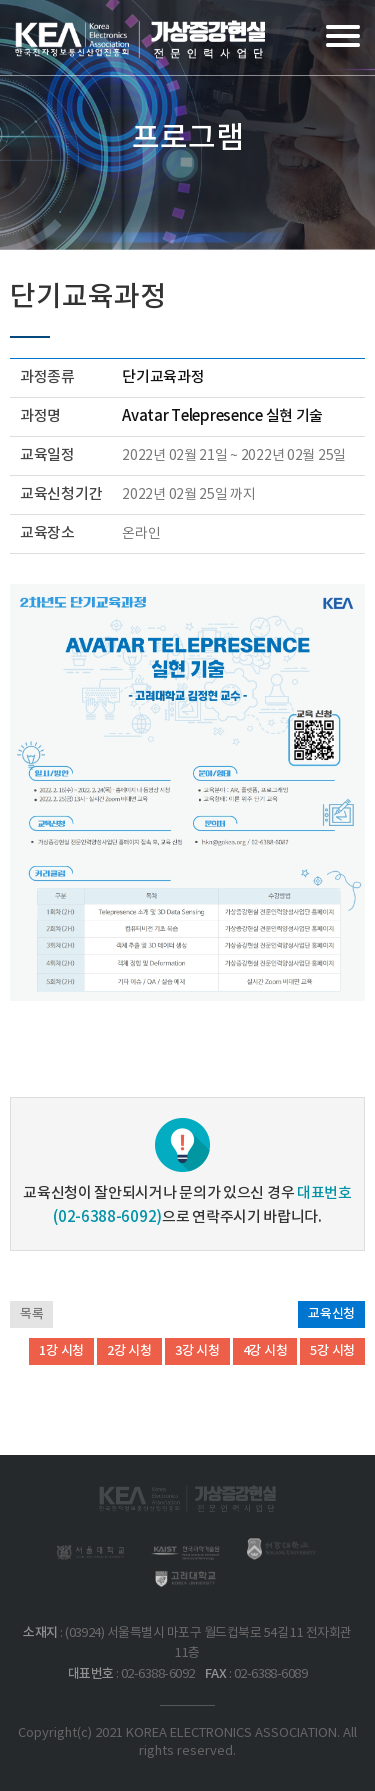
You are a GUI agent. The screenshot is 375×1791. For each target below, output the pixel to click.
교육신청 (331, 1314)
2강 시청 (129, 1351)
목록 (31, 1314)
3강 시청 (197, 1351)
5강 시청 (332, 1351)
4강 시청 (265, 1351)
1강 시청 (61, 1351)
